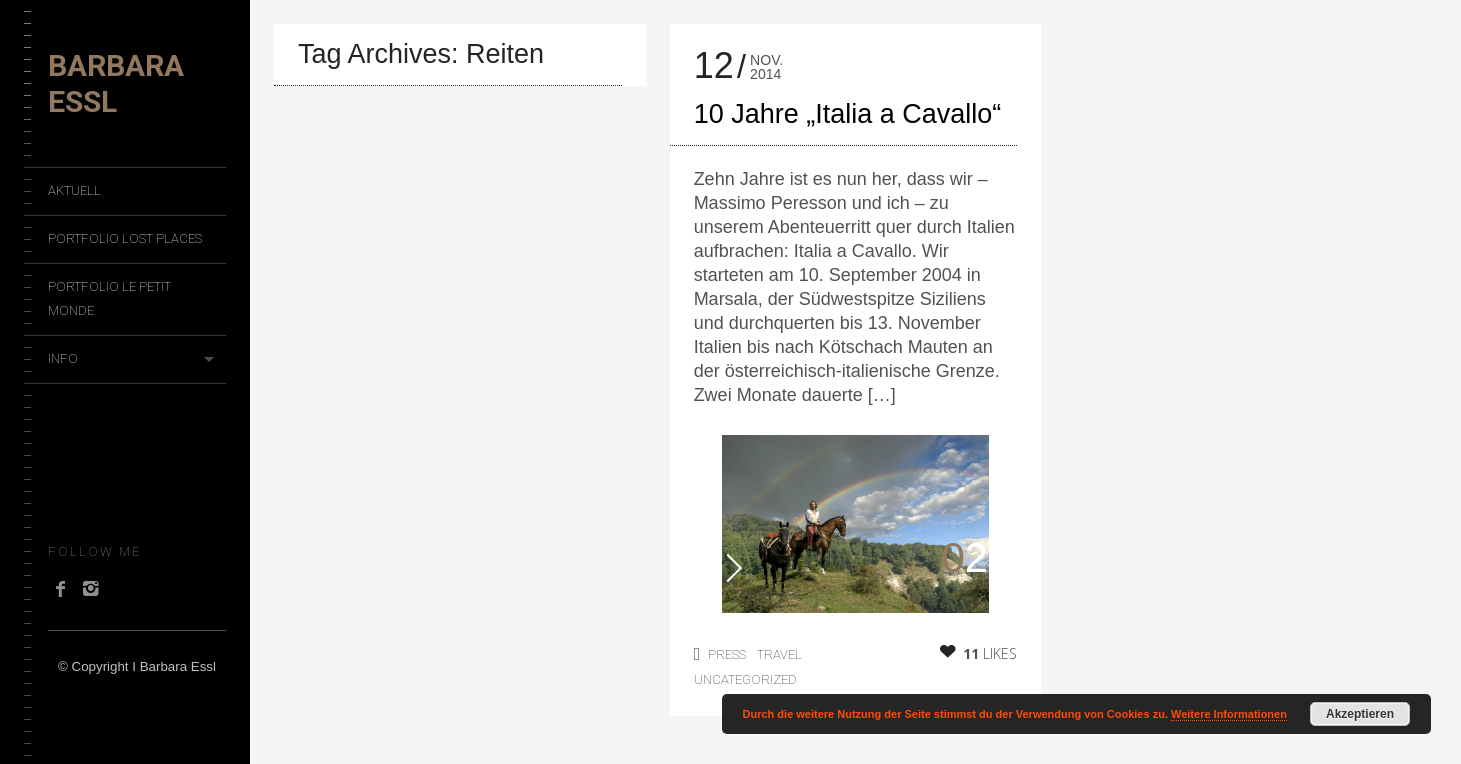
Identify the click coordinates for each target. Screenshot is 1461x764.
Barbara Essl (116, 83)
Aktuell (74, 190)
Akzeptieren (1360, 714)
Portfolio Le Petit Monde (109, 298)
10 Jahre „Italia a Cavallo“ (848, 114)
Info (63, 358)
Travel (779, 654)
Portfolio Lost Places (125, 238)
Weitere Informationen (1229, 714)
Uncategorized (745, 679)
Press (727, 654)
